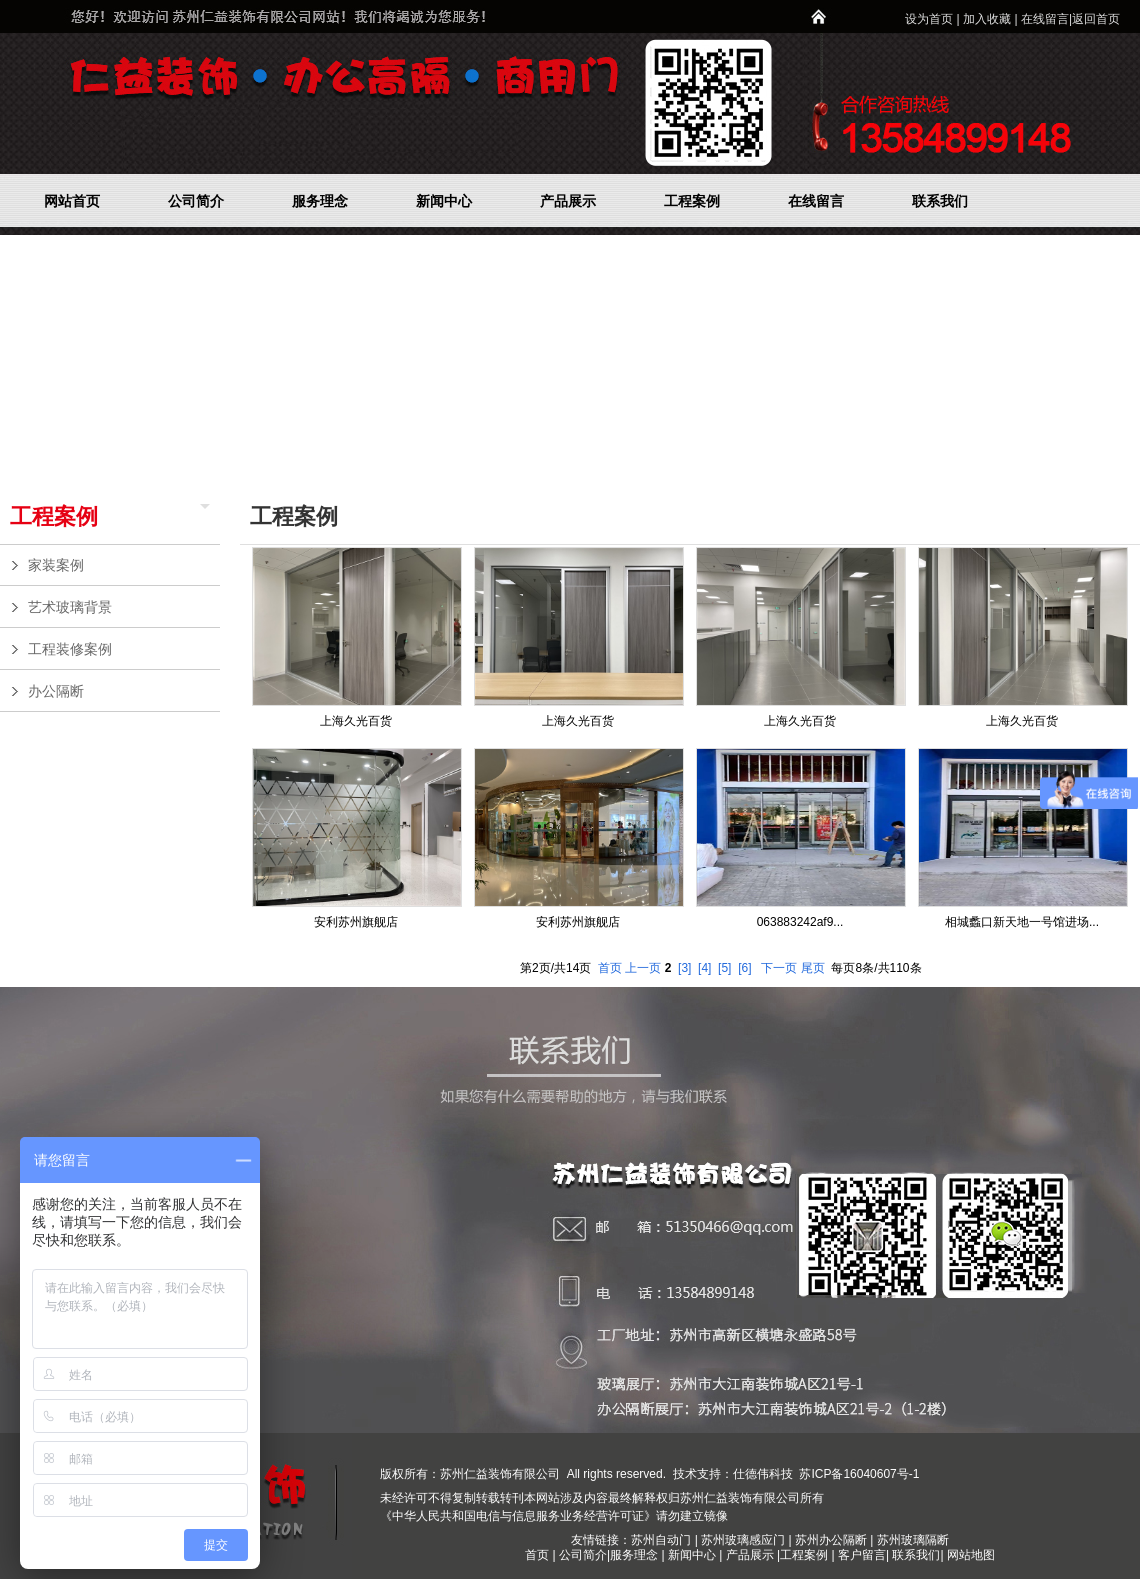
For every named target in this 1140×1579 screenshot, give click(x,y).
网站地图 (971, 1555)
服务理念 (635, 1555)
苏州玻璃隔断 (913, 1540)
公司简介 (583, 1555)
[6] (744, 968)
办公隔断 (119, 691)
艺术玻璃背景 (119, 607)
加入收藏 (987, 19)
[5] (724, 968)
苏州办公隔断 (831, 1540)
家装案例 (119, 565)
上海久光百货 (356, 721)
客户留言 (862, 1555)
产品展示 (750, 1555)
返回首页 (1096, 19)
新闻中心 (692, 1555)
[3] (684, 968)
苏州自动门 (661, 1540)
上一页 (643, 968)
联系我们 (916, 1555)
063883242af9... (800, 922)
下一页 (779, 968)
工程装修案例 (119, 649)
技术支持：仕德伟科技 (733, 1474)
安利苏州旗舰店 (356, 922)
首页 (610, 968)
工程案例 (54, 516)
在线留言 (1045, 19)
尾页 (813, 968)
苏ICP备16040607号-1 (857, 1474)
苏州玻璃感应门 (743, 1540)
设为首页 (929, 19)
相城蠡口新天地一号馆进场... (1022, 922)
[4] (704, 968)
